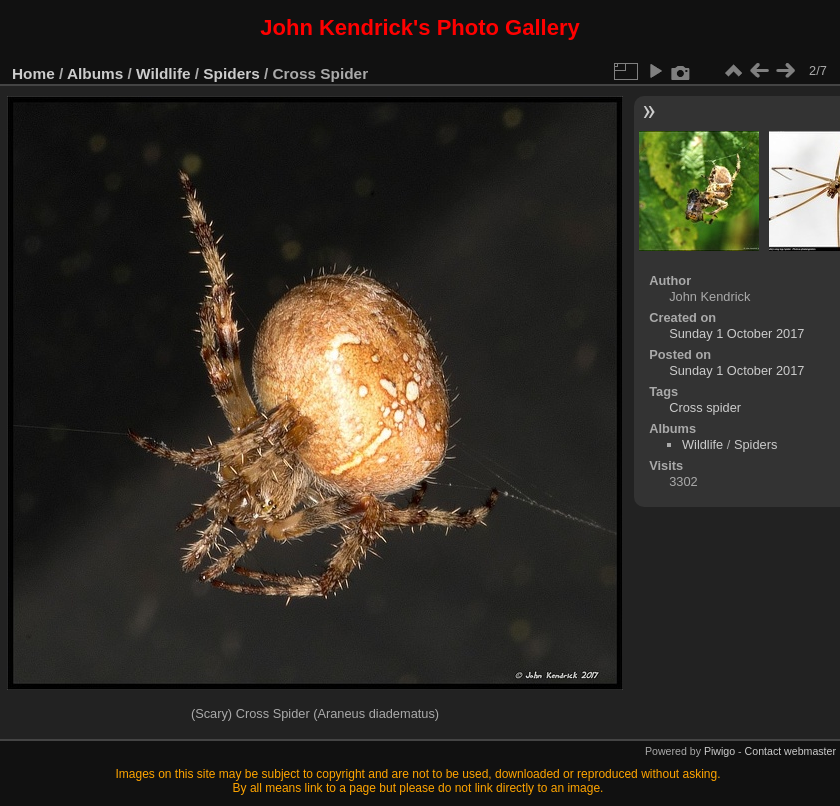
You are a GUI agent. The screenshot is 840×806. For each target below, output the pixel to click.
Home (33, 73)
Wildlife (163, 73)
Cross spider (705, 407)
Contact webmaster (790, 751)
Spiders (231, 73)
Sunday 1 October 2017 (736, 333)
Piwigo (719, 751)
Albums (95, 73)
